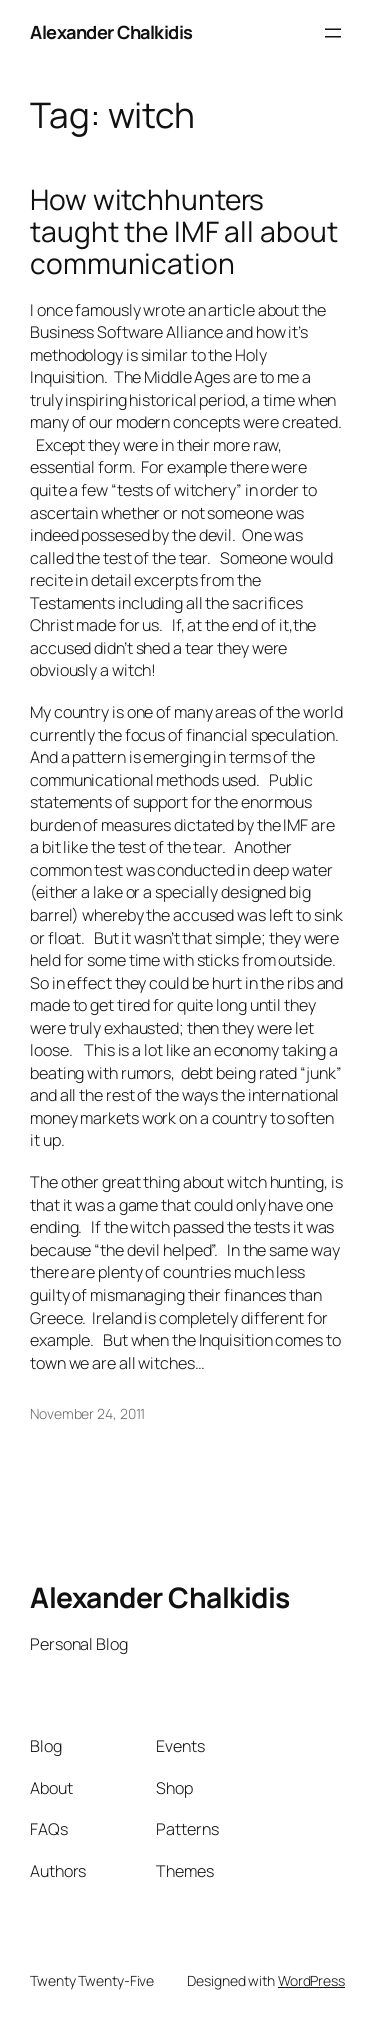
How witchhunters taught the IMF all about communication (184, 231)
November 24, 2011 (87, 1413)
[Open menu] (333, 33)
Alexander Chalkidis (111, 32)
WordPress (311, 1980)
